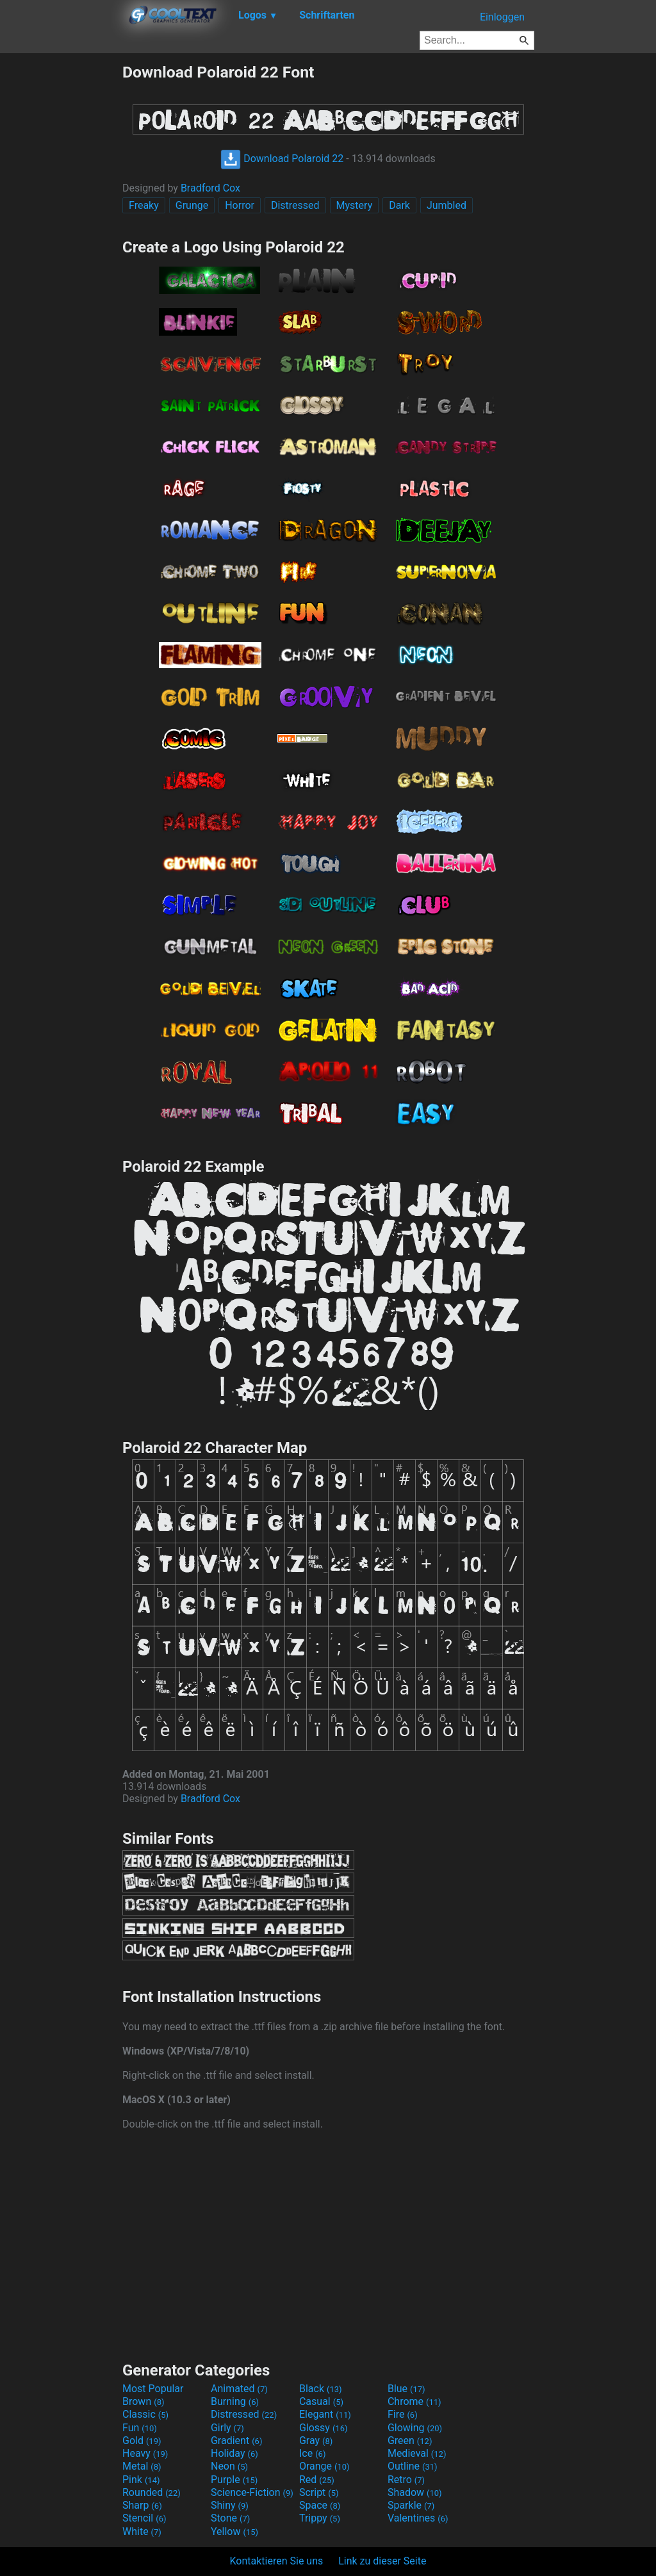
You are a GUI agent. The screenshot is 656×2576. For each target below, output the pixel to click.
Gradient (236, 2440)
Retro (406, 2479)
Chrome (414, 2401)
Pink (141, 2479)
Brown (143, 2401)
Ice (312, 2453)
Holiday (234, 2453)
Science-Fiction (252, 2492)
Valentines (418, 2518)
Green (410, 2440)
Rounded (151, 2492)
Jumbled (446, 205)
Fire (403, 2414)
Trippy (319, 2518)
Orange (324, 2466)
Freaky (144, 205)
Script (319, 2492)
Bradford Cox (210, 188)
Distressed (295, 205)
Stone (230, 2518)
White (141, 2531)
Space (319, 2505)
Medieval (417, 2453)
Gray (315, 2440)
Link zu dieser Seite (382, 2561)
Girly (227, 2428)
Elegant (325, 2414)
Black (320, 2389)
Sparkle (411, 2505)
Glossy (323, 2428)
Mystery (354, 205)
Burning (235, 2401)
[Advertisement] (61, 255)
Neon (229, 2466)
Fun (139, 2428)
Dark (399, 205)
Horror (239, 205)
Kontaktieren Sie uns (277, 2561)
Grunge (192, 205)
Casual (321, 2401)
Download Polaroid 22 (281, 158)
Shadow (415, 2492)
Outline (413, 2466)
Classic (145, 2414)
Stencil (144, 2518)
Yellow (234, 2531)
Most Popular (153, 2389)
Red (316, 2479)
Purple (234, 2479)
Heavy (145, 2453)
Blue (406, 2389)
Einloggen (502, 17)
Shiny (230, 2505)
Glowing (415, 2428)
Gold (141, 2440)
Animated (239, 2389)
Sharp (142, 2505)
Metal (141, 2466)
